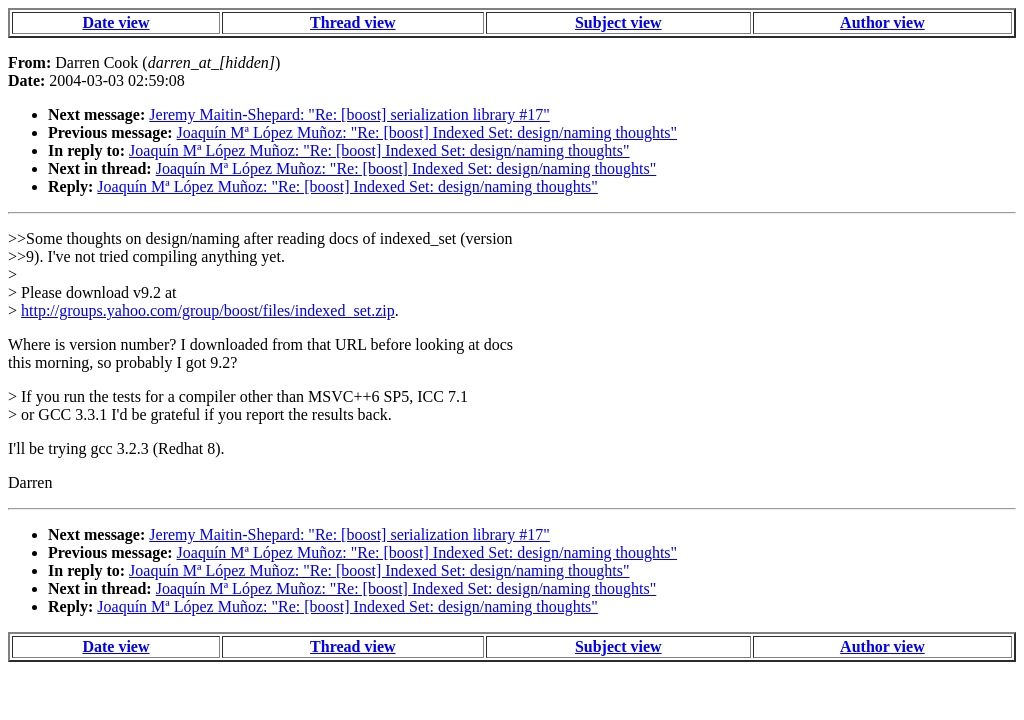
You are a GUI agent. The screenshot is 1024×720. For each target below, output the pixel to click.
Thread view (352, 22)
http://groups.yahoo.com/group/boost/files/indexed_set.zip (208, 310)
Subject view (618, 22)
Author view (882, 22)
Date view (115, 22)
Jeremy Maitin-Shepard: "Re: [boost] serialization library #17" (349, 114)
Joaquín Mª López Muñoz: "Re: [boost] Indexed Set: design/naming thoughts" (427, 132)
